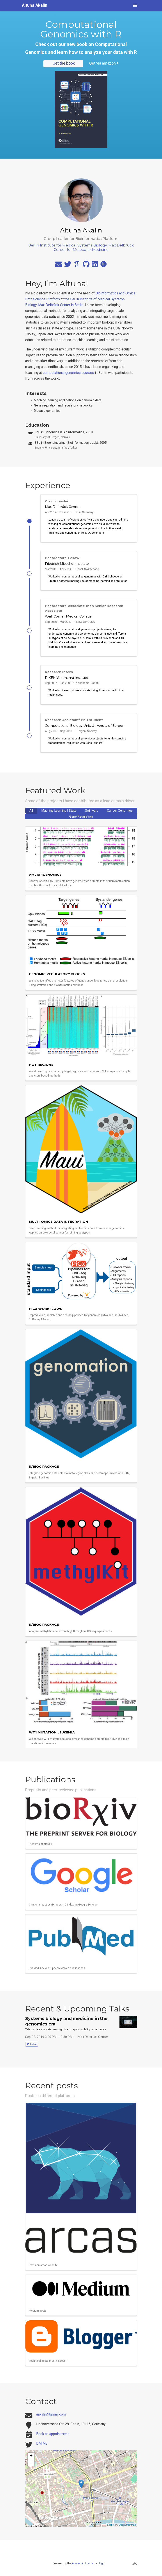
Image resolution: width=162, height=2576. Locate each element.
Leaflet (110, 2524)
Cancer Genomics (120, 811)
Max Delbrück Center (62, 507)
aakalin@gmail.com (51, 2414)
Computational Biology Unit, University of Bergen (84, 726)
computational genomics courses (68, 373)
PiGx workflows (45, 1309)
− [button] (31, 2462)
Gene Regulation (81, 816)
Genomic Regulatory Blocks (57, 974)
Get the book (64, 63)
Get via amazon (104, 63)
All (31, 811)
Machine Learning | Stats (59, 811)
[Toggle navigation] (135, 5)
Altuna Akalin (34, 5)
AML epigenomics (45, 875)
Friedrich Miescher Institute (67, 564)
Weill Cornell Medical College (68, 616)
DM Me (42, 2443)
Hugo (101, 2563)
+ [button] (31, 2456)
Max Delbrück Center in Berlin (60, 305)
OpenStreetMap (127, 2524)
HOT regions (41, 1065)
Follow (32, 2044)
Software (91, 811)
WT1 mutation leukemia (52, 1732)
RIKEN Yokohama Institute (66, 678)
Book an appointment (52, 2434)
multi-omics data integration (58, 1222)
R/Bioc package (44, 1467)
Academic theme (82, 2563)
